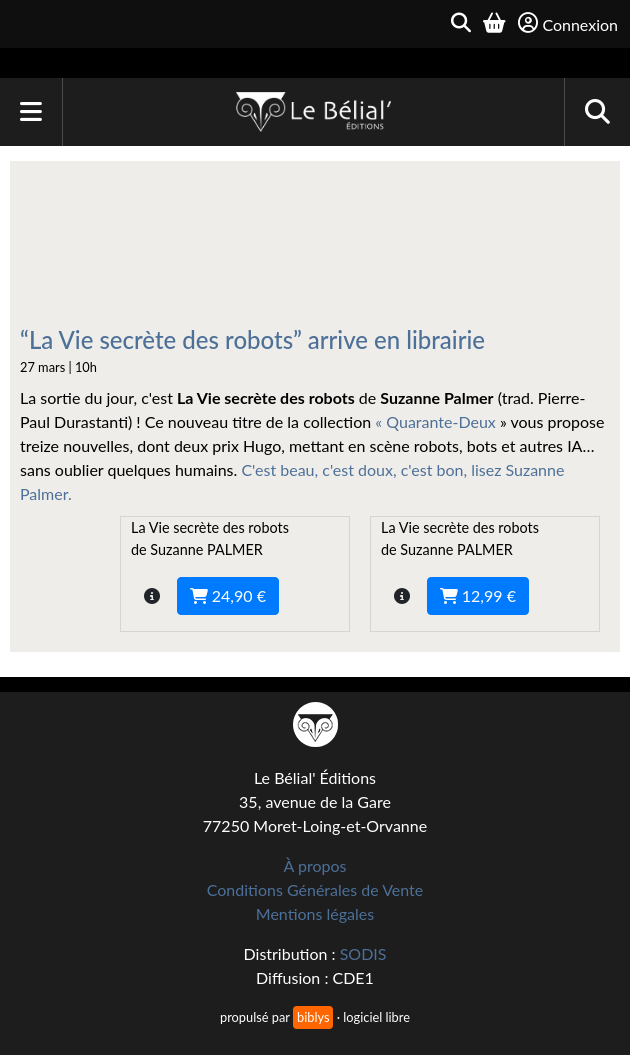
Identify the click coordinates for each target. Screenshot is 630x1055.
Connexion (568, 23)
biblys (313, 1017)
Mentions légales (315, 913)
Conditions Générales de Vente (315, 889)
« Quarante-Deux (437, 421)
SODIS (363, 953)
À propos (315, 865)
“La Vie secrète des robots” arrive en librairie (252, 339)
